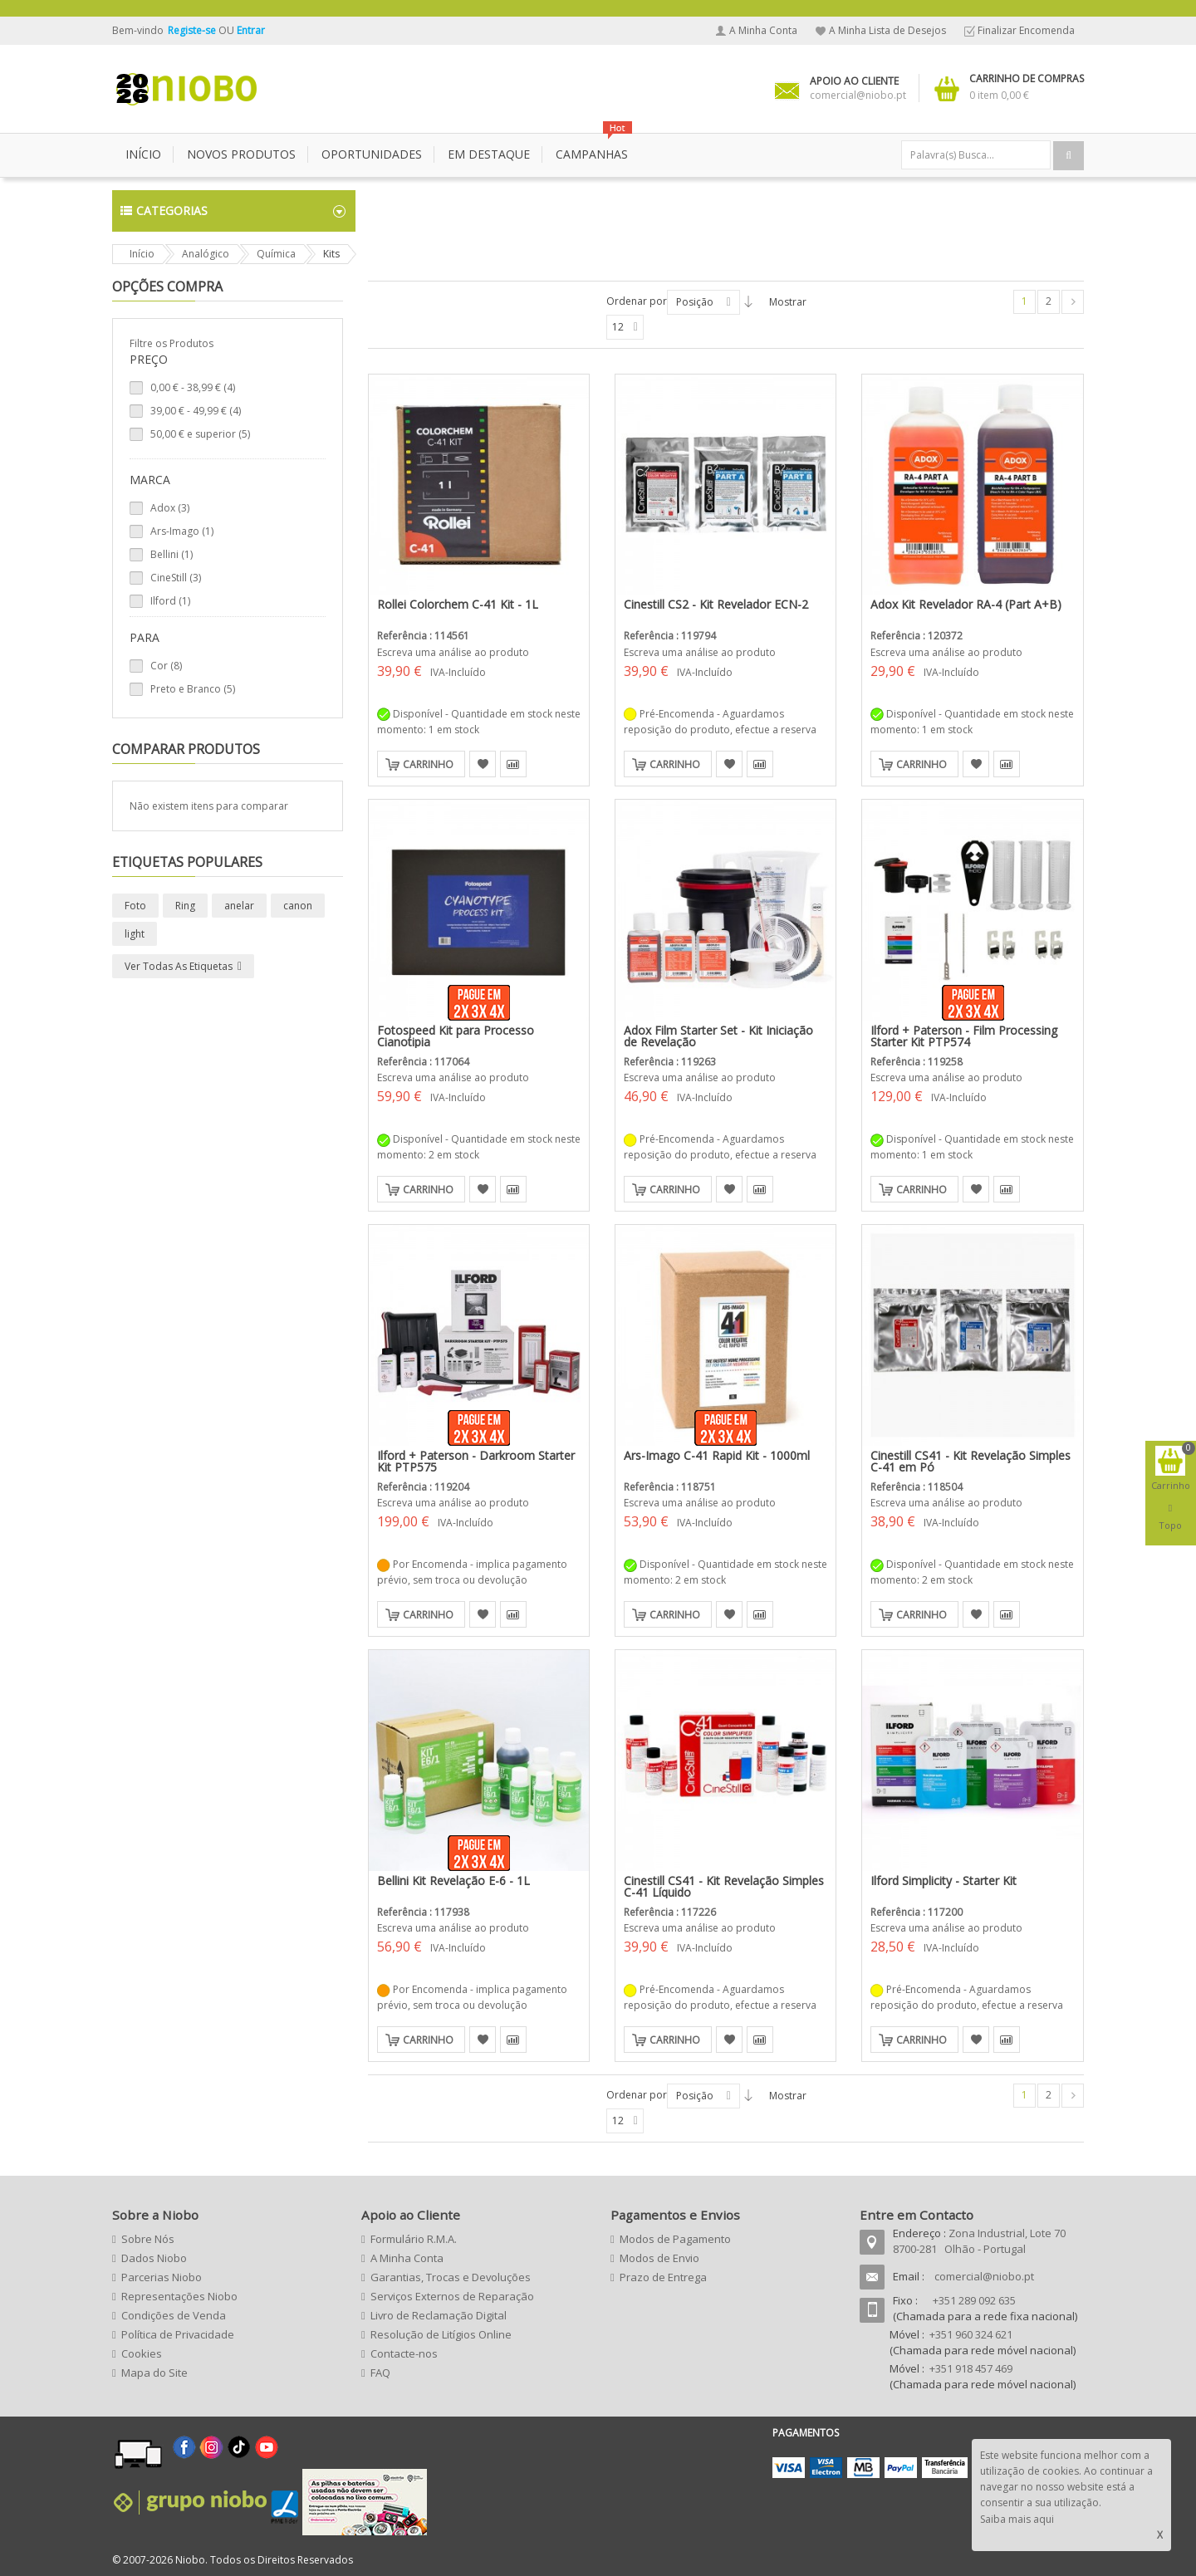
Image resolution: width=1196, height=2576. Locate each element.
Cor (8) (166, 666)
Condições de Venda (173, 2315)
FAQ (380, 2372)
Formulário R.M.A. (413, 2238)
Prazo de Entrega (663, 2277)
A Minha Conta (763, 30)
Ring (185, 906)
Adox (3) (169, 508)
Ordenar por (636, 301)
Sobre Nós (147, 2238)
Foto (135, 906)
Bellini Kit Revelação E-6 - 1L (453, 1880)
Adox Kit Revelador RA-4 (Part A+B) (965, 604)
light (135, 934)
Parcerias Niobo (161, 2277)
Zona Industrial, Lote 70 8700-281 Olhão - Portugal (979, 2241)
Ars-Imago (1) (181, 531)
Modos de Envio (659, 2257)
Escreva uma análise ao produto (453, 652)
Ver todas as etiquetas (179, 966)
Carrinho (428, 764)
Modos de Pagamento (675, 2238)
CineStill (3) (175, 578)
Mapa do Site (154, 2372)
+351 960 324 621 (970, 2334)
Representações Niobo (179, 2296)
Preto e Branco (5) (192, 689)
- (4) (192, 387)
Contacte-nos (404, 2353)
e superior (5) (200, 434)
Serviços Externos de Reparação (452, 2296)
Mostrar (787, 302)
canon (297, 906)
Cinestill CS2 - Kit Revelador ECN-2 (716, 604)
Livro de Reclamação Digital (438, 2315)
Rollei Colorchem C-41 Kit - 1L (457, 604)
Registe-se (193, 30)
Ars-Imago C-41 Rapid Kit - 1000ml (717, 1455)
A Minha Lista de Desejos (887, 30)
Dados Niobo (154, 2257)
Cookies (141, 2353)
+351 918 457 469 (970, 2368)
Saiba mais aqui (1017, 2519)
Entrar (251, 30)
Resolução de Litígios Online (441, 2334)
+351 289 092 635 (974, 2300)
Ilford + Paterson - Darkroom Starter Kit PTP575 (476, 1461)
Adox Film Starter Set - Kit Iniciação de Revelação (718, 1036)
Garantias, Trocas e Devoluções (450, 2277)
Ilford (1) (170, 601)
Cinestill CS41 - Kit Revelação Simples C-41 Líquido (724, 1886)
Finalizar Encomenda (1026, 30)
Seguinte (1072, 302)
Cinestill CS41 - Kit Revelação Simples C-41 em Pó (970, 1461)
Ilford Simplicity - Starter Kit (943, 1880)
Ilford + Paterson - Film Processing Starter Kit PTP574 (963, 1036)
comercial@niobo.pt (984, 2276)
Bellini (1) (171, 554)
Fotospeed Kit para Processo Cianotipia (455, 1036)
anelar (239, 906)
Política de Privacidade (177, 2334)
